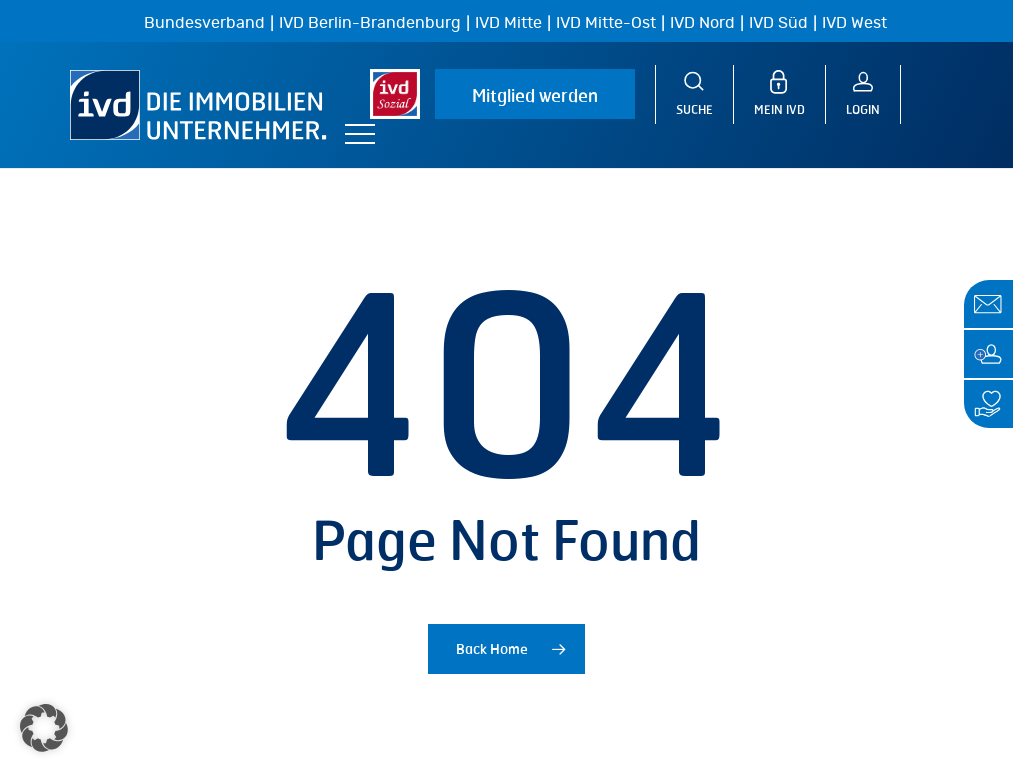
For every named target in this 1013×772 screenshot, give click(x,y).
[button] (360, 134)
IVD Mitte (508, 23)
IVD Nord (702, 23)
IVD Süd (778, 23)
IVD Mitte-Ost (606, 23)
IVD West (854, 23)
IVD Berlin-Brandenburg (370, 23)
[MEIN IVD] (790, 94)
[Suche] (694, 94)
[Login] (873, 94)
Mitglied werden (535, 95)
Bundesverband (204, 23)
